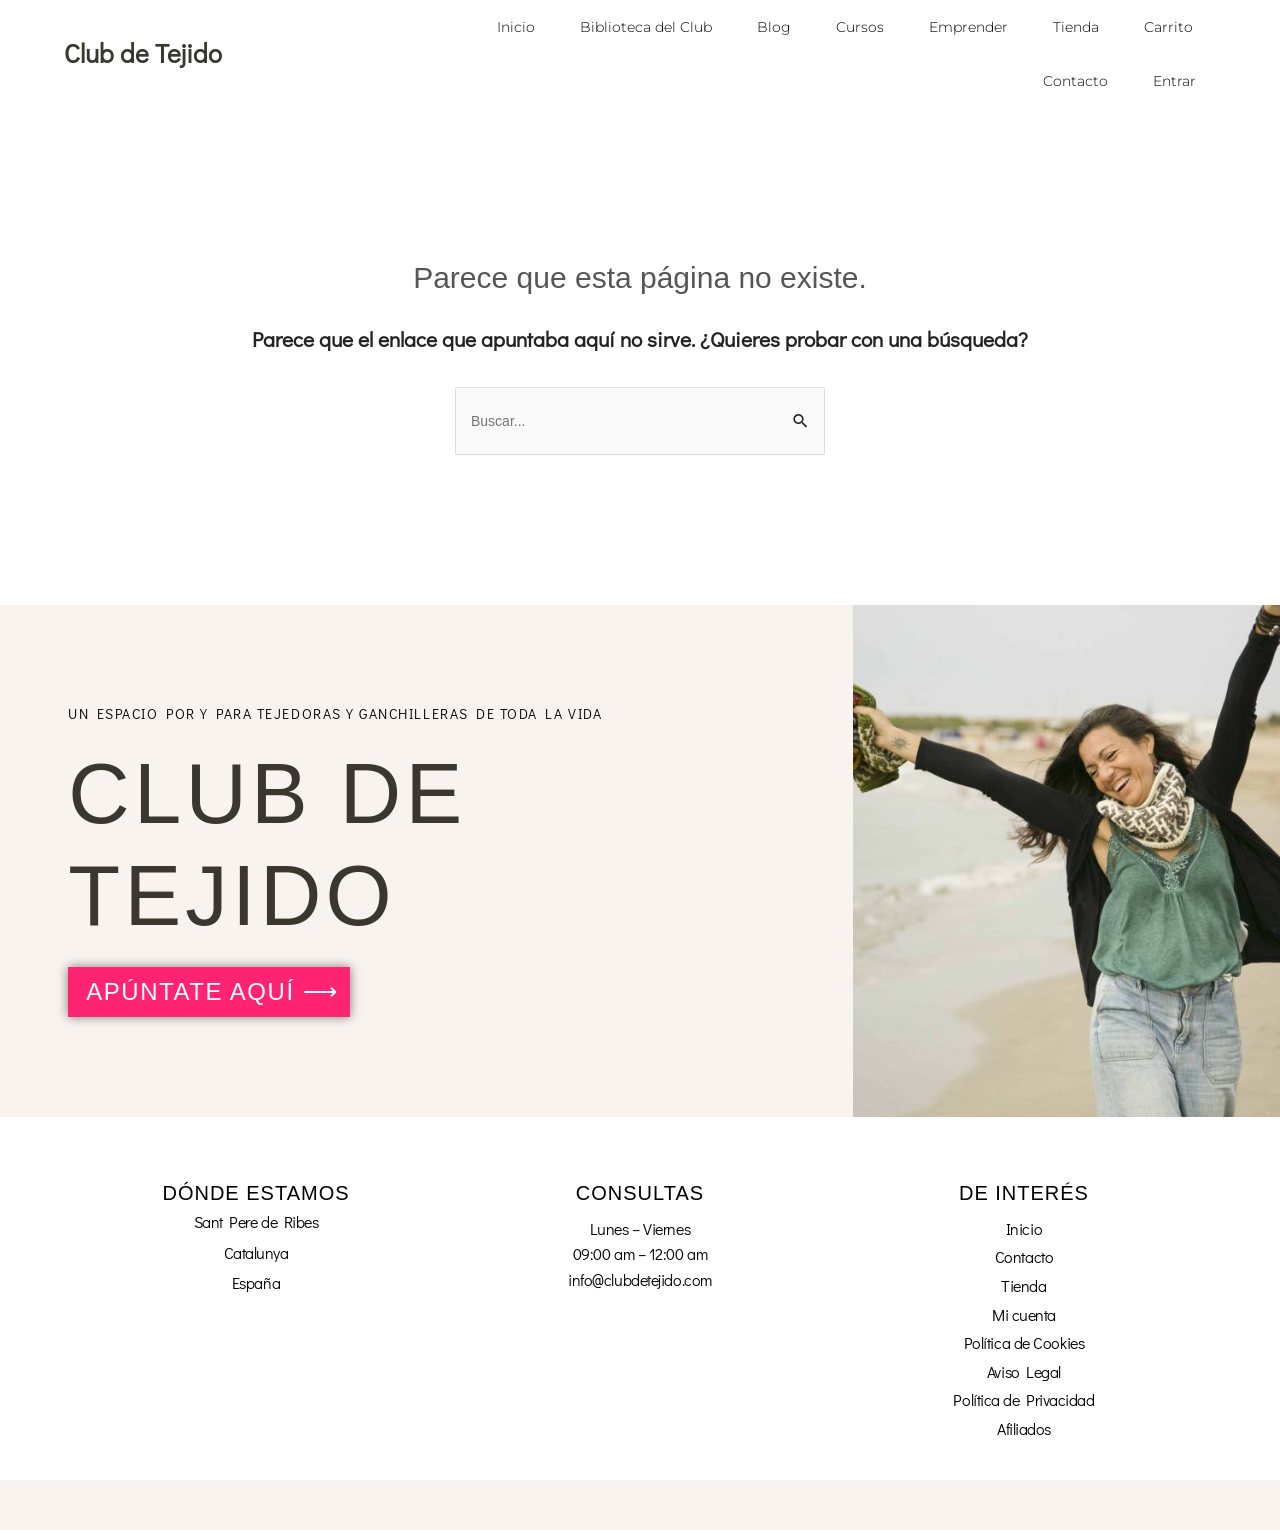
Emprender (968, 27)
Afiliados (1024, 1428)
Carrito (1168, 27)
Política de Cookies (1024, 1342)
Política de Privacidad (1023, 1399)
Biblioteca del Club (646, 27)
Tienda (1076, 27)
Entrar (1174, 81)
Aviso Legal (1024, 1371)
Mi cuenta (1024, 1314)
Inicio (516, 27)
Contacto (1075, 81)
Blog (774, 27)
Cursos (860, 27)
